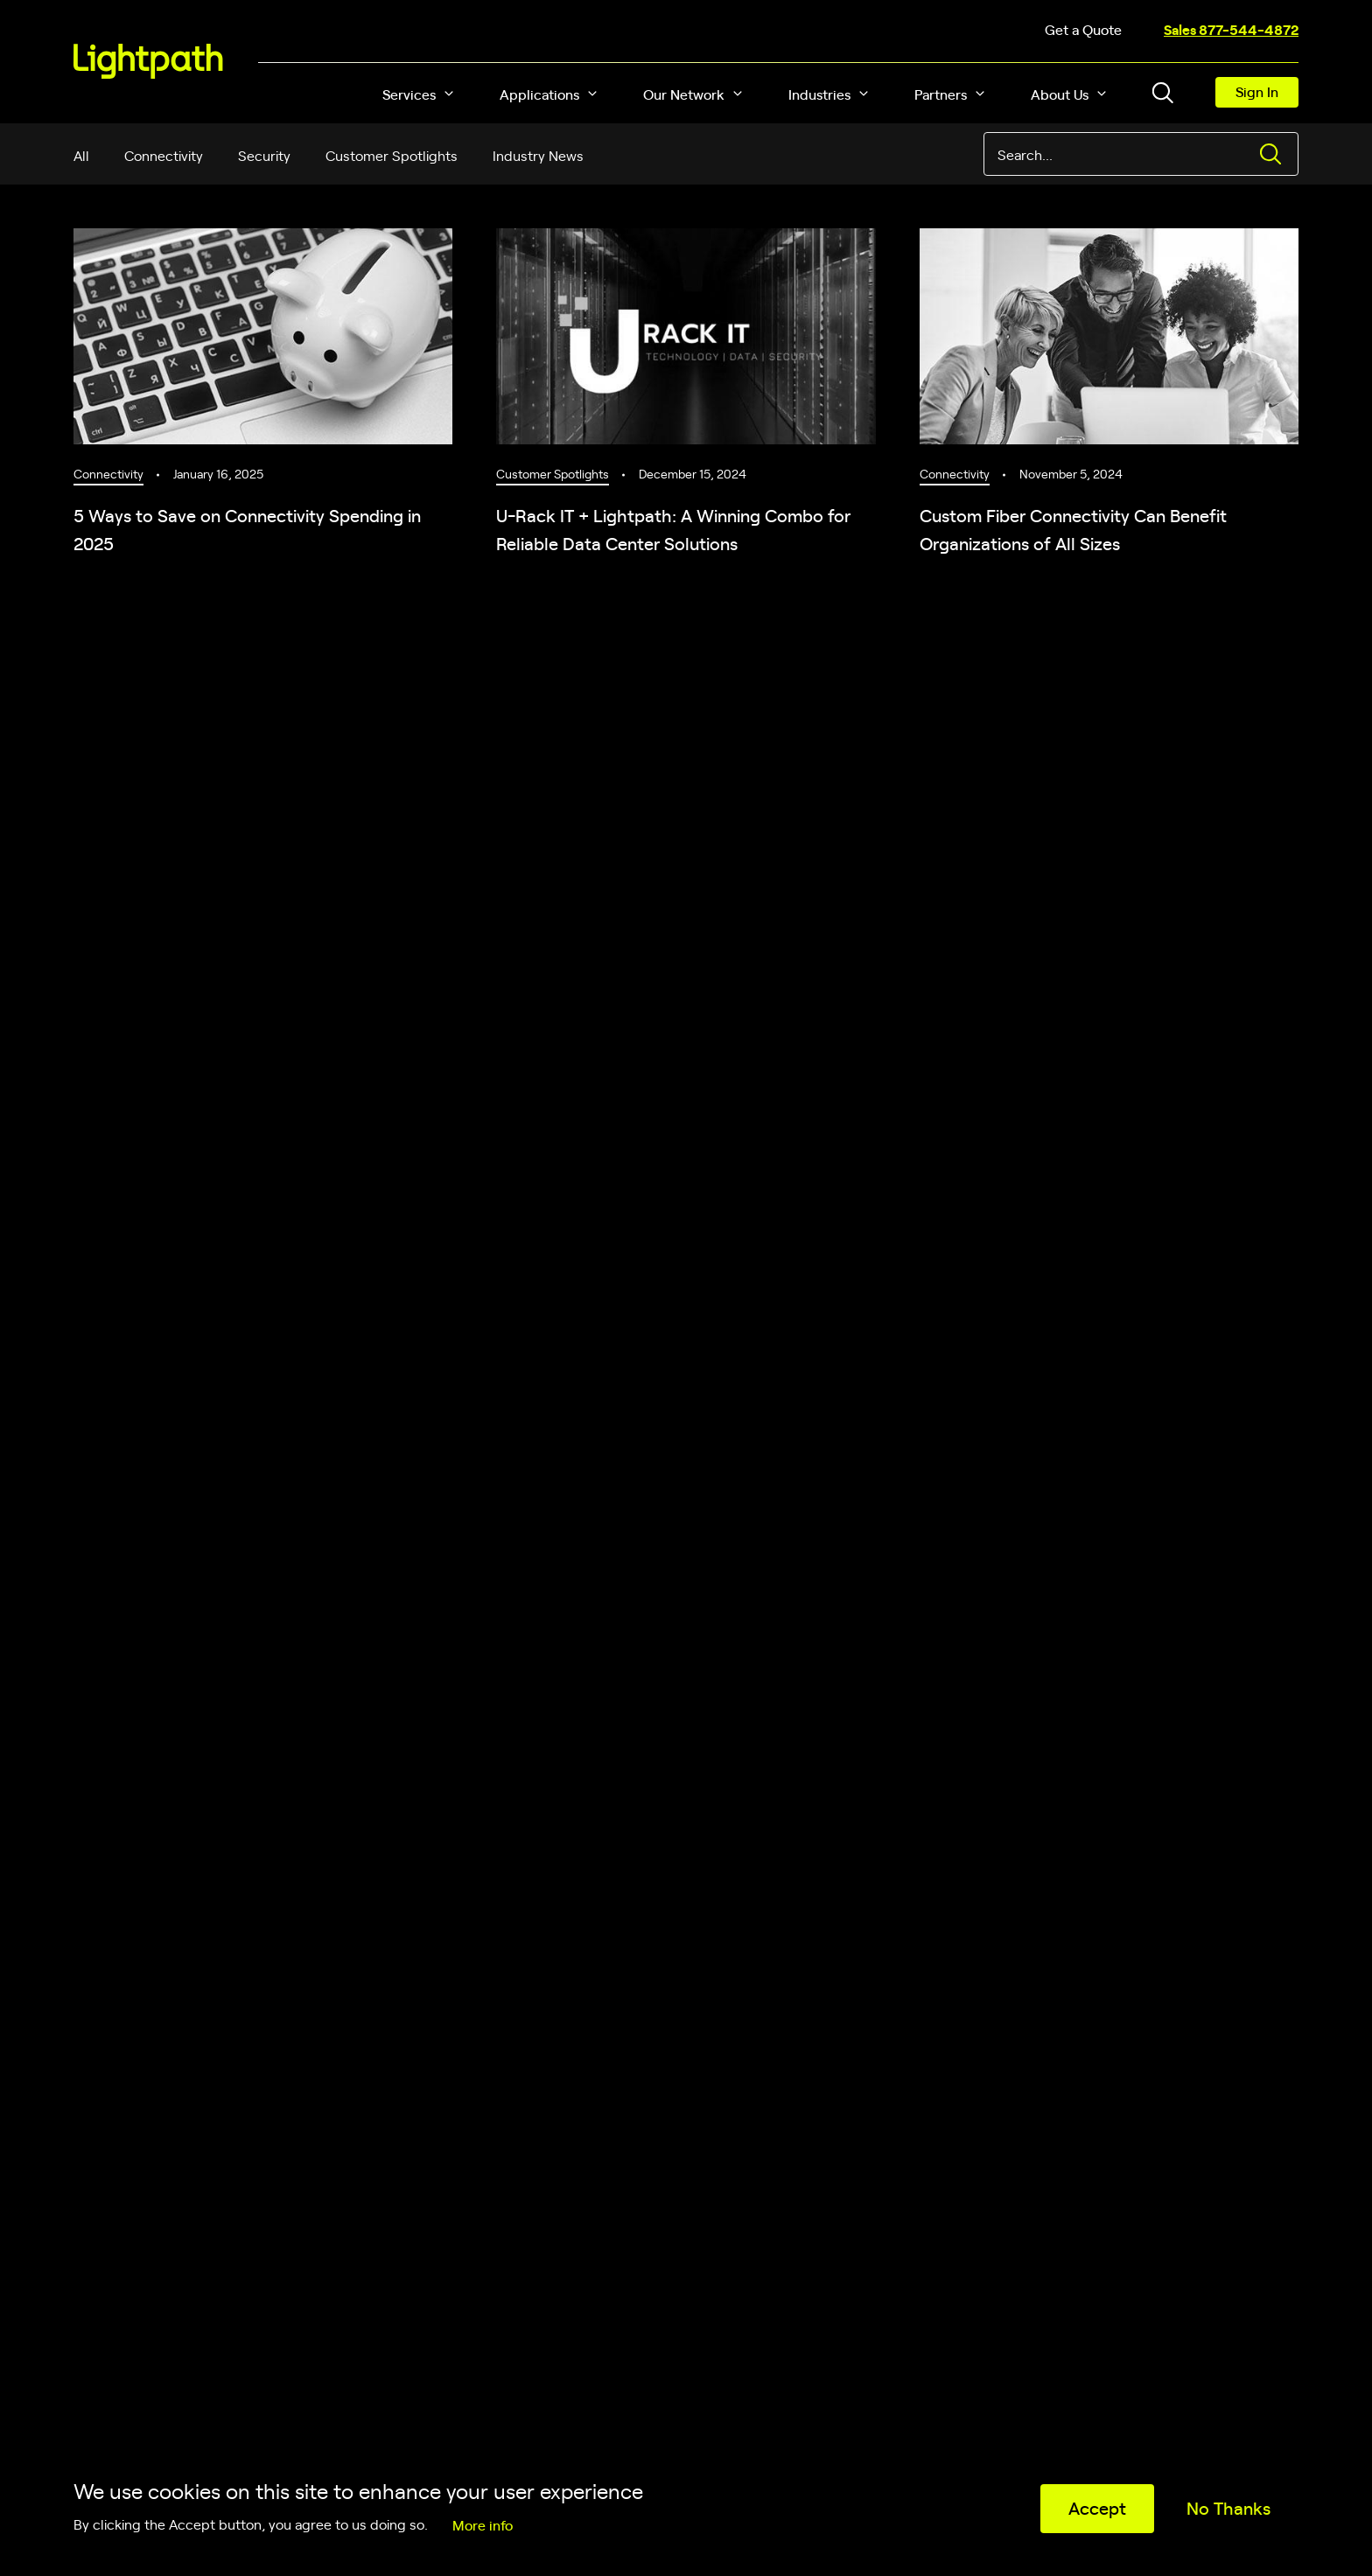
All (81, 154)
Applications (539, 93)
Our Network (683, 93)
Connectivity (163, 154)
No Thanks (1228, 2507)
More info (482, 2524)
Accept (1097, 2507)
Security (264, 154)
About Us (1059, 93)
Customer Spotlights (392, 154)
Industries (819, 93)
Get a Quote (1083, 29)
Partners (940, 93)
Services (409, 93)
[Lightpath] (148, 61)
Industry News (538, 154)
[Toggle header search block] (1162, 93)
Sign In (1257, 91)
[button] (449, 93)
